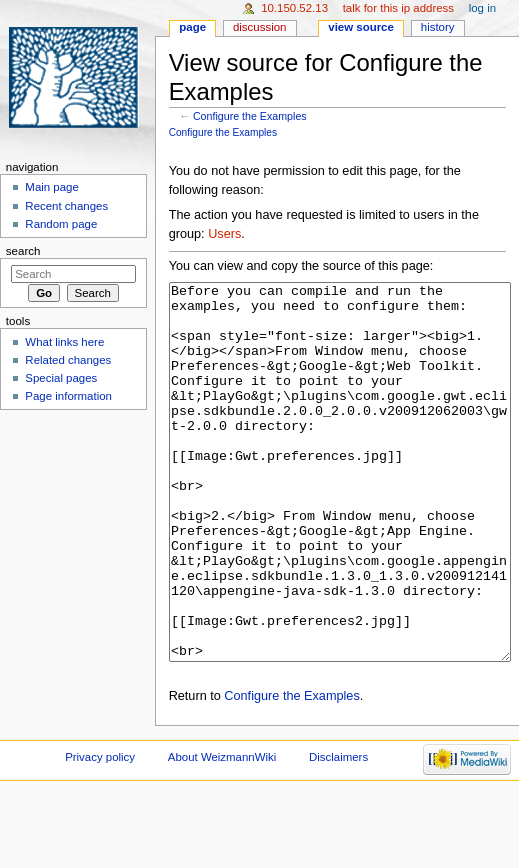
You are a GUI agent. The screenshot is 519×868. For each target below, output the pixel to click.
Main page (52, 187)
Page (192, 27)
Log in (482, 8)
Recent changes (66, 206)
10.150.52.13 (294, 8)
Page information (68, 396)
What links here (64, 342)
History (438, 27)
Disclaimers (338, 832)
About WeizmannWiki (222, 832)
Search (23, 251)
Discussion (259, 27)
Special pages (61, 378)
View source (361, 27)
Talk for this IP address (398, 8)
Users (224, 234)
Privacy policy (100, 832)
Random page (61, 224)
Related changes (68, 360)
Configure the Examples (250, 116)
